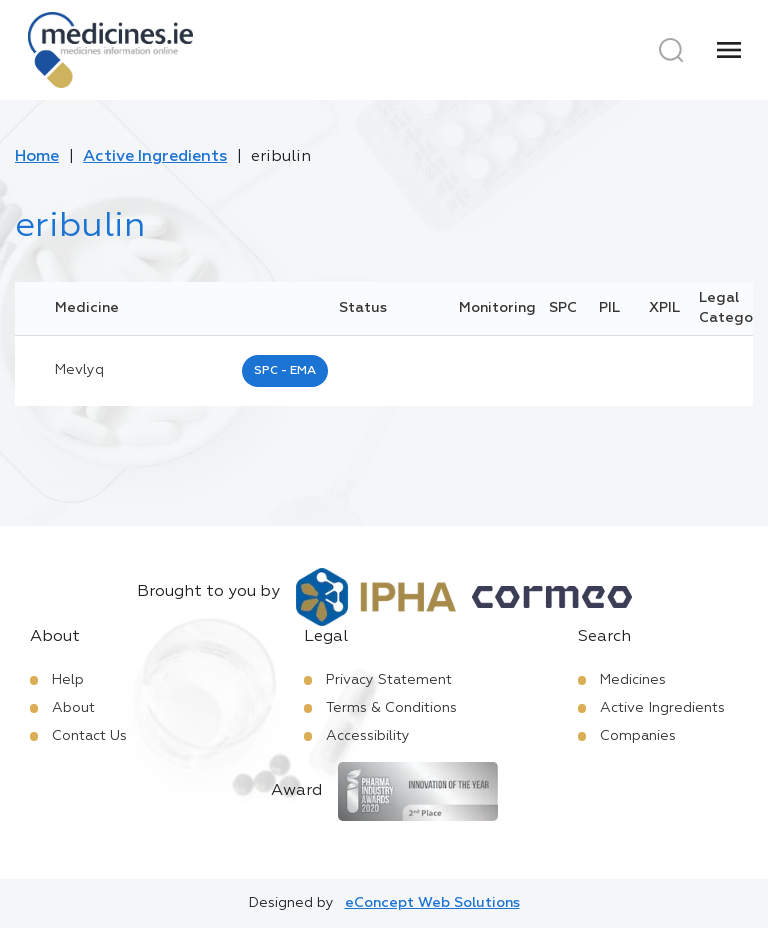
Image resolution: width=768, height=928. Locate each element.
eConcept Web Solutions (432, 903)
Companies (638, 736)
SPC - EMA (285, 371)
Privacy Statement (389, 680)
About (73, 708)
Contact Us (89, 736)
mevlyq (79, 370)
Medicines (633, 680)
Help (68, 680)
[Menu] (729, 50)
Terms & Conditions (391, 708)
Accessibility (368, 736)
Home (37, 157)
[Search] (671, 50)
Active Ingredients (155, 157)
